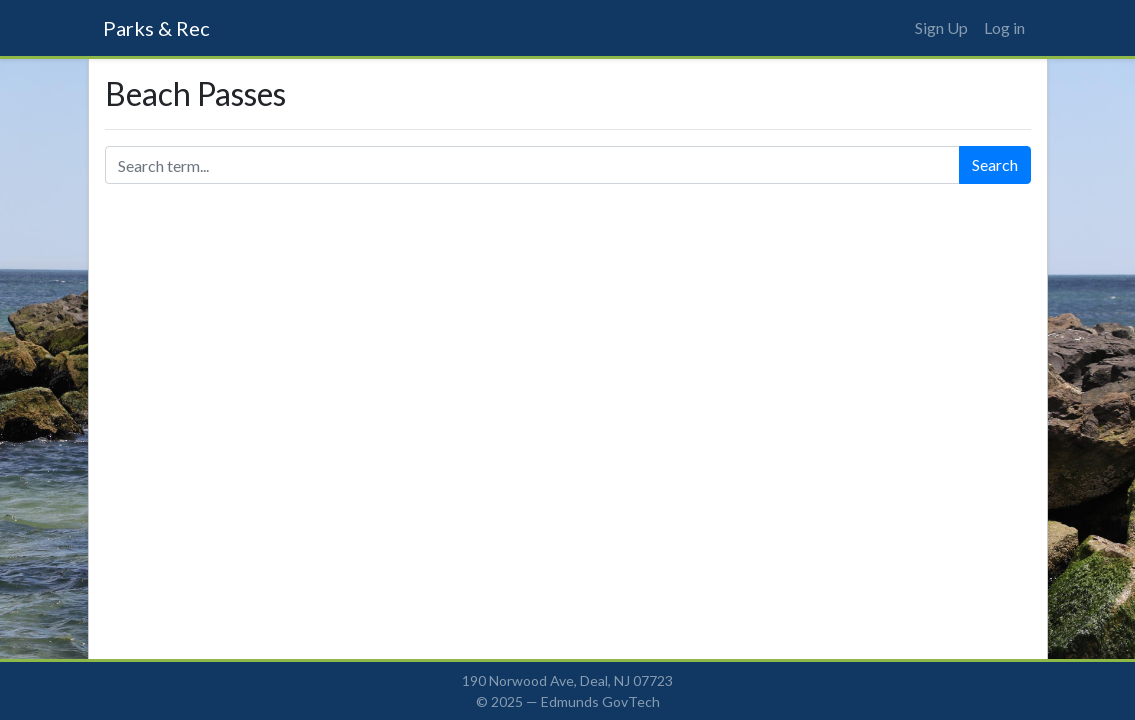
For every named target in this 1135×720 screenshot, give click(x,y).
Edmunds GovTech (600, 701)
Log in (1004, 27)
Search (995, 164)
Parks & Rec (156, 28)
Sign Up (941, 27)
